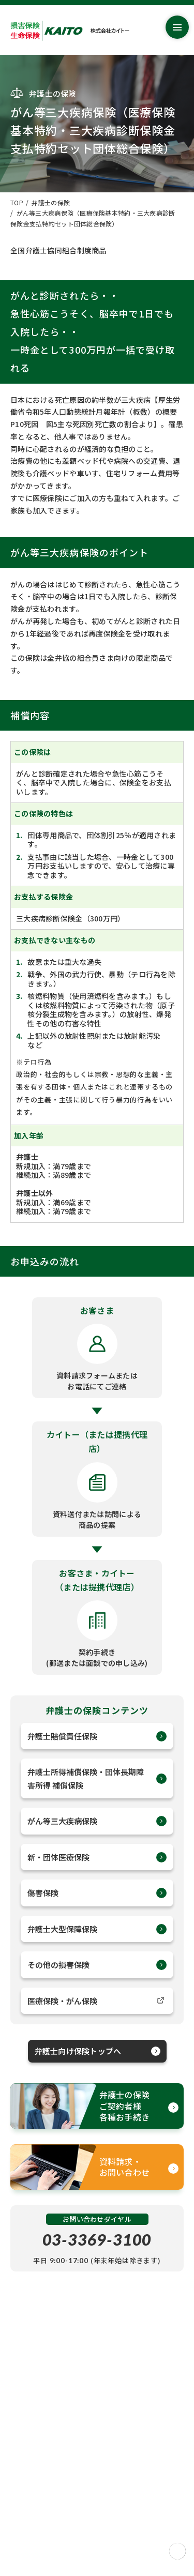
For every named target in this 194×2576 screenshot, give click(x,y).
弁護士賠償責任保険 (97, 1736)
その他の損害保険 (97, 1964)
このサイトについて (39, 2520)
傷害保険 (97, 1892)
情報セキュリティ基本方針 (49, 2471)
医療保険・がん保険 (97, 2001)
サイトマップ (30, 2434)
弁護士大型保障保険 (97, 1928)
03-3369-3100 (97, 2239)
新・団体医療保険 (97, 1857)
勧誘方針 (23, 2508)
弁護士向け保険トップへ (98, 2050)
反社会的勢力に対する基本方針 (56, 2483)
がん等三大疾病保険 (97, 1820)
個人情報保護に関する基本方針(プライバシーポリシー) (91, 2458)
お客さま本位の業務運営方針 (53, 2446)
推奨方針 (23, 2495)
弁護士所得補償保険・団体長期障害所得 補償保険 (97, 1778)
